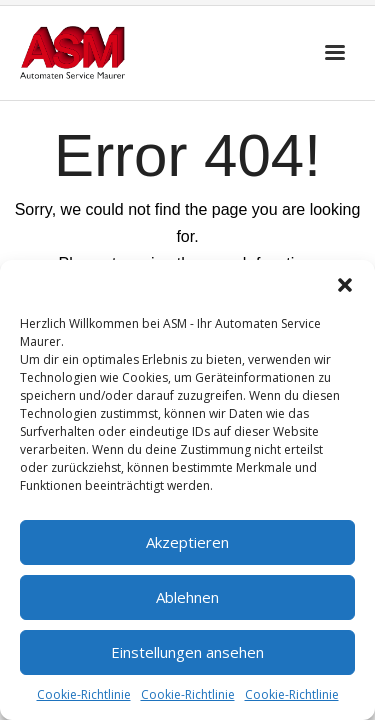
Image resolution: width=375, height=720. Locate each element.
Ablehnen (187, 597)
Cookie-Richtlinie (84, 694)
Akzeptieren (187, 542)
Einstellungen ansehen (187, 652)
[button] (345, 285)
